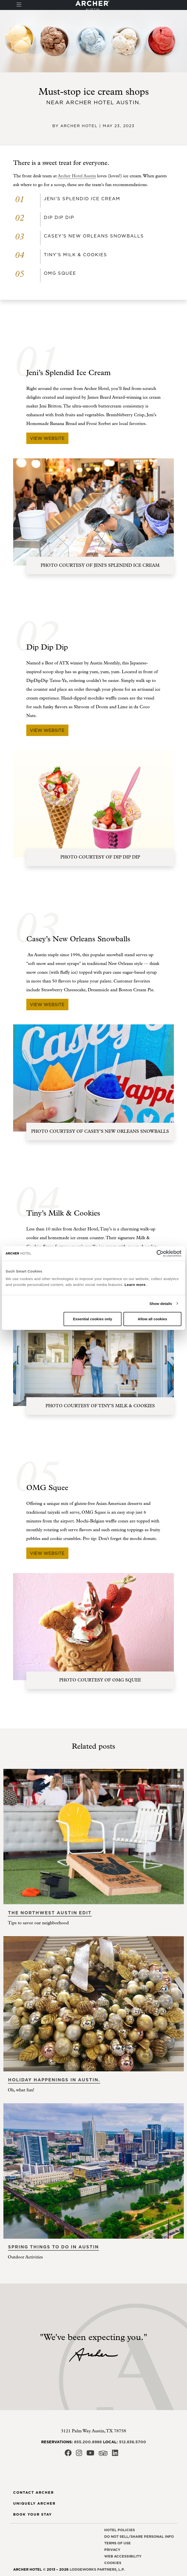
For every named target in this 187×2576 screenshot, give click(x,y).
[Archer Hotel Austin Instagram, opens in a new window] (79, 2454)
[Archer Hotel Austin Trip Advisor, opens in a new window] (103, 2455)
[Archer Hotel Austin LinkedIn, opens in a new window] (115, 2454)
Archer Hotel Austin (77, 176)
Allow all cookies (152, 1319)
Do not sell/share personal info (139, 2536)
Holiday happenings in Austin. (54, 2080)
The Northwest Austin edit (50, 1913)
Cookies (112, 2562)
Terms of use (117, 2543)
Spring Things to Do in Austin (53, 2247)
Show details (161, 1303)
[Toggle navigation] (19, 5)
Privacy (112, 2549)
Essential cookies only (92, 1319)
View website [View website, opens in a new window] (47, 438)
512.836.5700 (132, 2441)
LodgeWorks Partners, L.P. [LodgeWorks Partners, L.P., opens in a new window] (97, 2569)
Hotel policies (119, 2530)
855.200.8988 (88, 2441)
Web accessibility (122, 2556)
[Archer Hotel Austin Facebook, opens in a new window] (68, 2454)
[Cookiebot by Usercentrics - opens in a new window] (160, 1253)
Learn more (135, 1285)
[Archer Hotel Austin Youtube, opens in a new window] (90, 2454)
